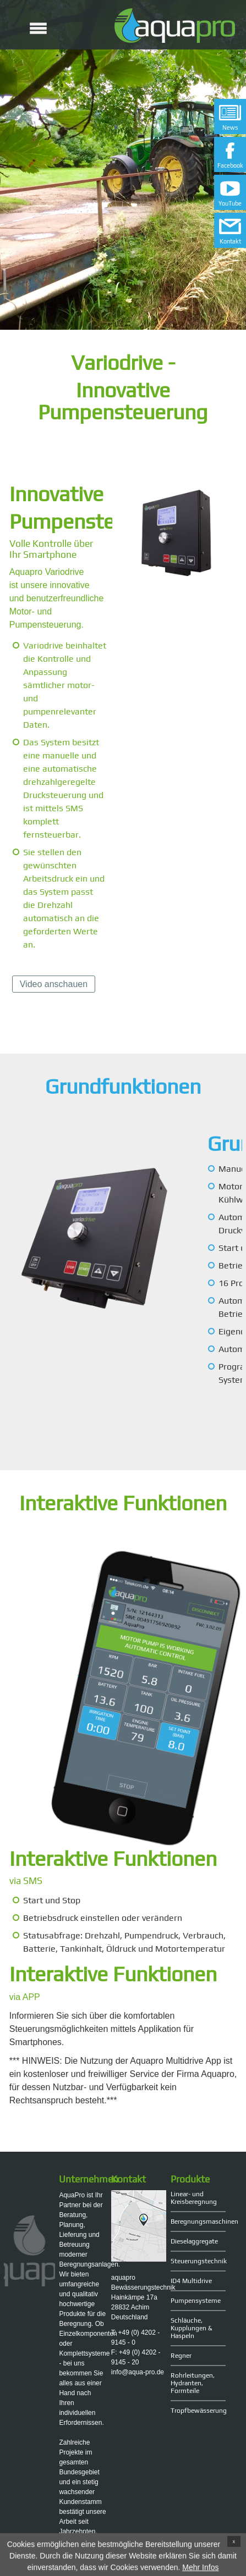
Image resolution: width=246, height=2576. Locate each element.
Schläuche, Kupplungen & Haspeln (191, 2328)
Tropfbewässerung (198, 2410)
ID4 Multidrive (191, 2281)
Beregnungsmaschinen (198, 2221)
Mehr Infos (200, 2569)
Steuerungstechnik (198, 2261)
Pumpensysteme (196, 2300)
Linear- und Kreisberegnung (194, 2198)
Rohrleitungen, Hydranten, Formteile (193, 2383)
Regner (181, 2355)
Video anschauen (54, 984)
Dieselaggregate (194, 2241)
